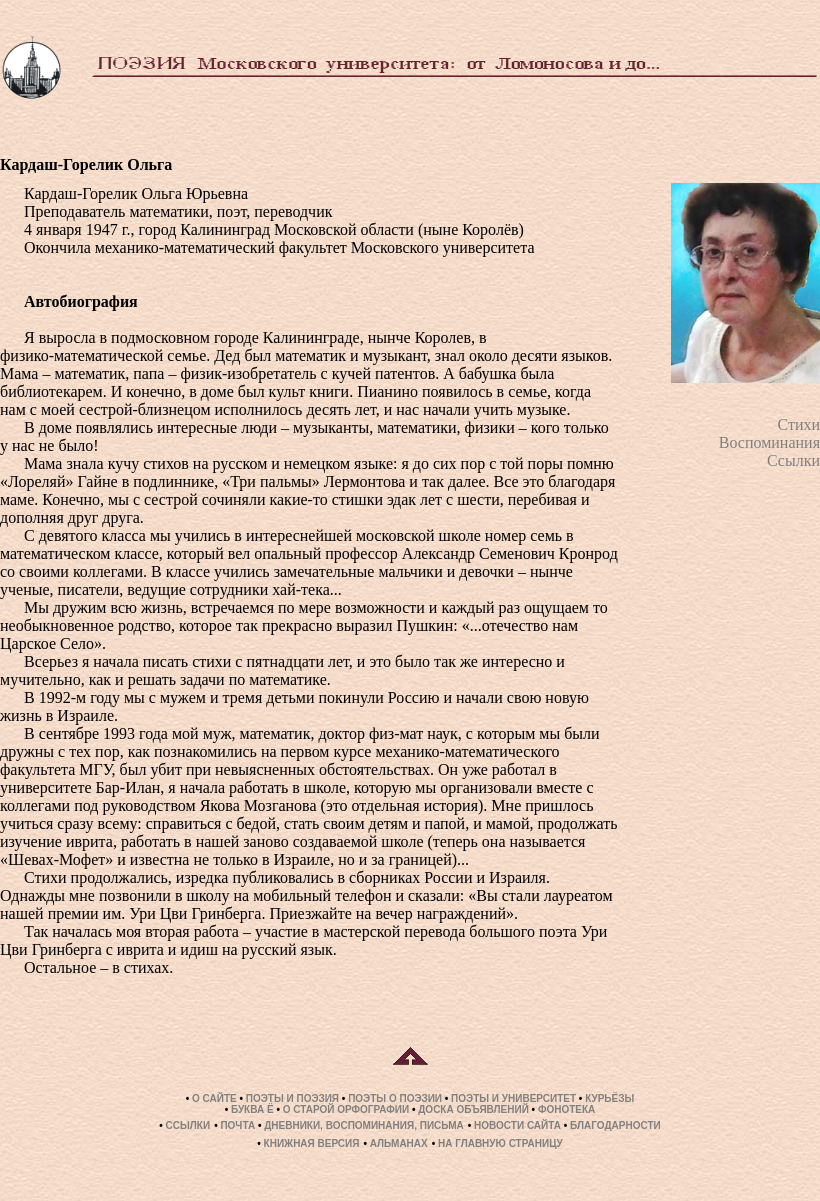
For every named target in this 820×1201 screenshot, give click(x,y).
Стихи (798, 424)
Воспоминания (769, 442)
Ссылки (793, 460)
